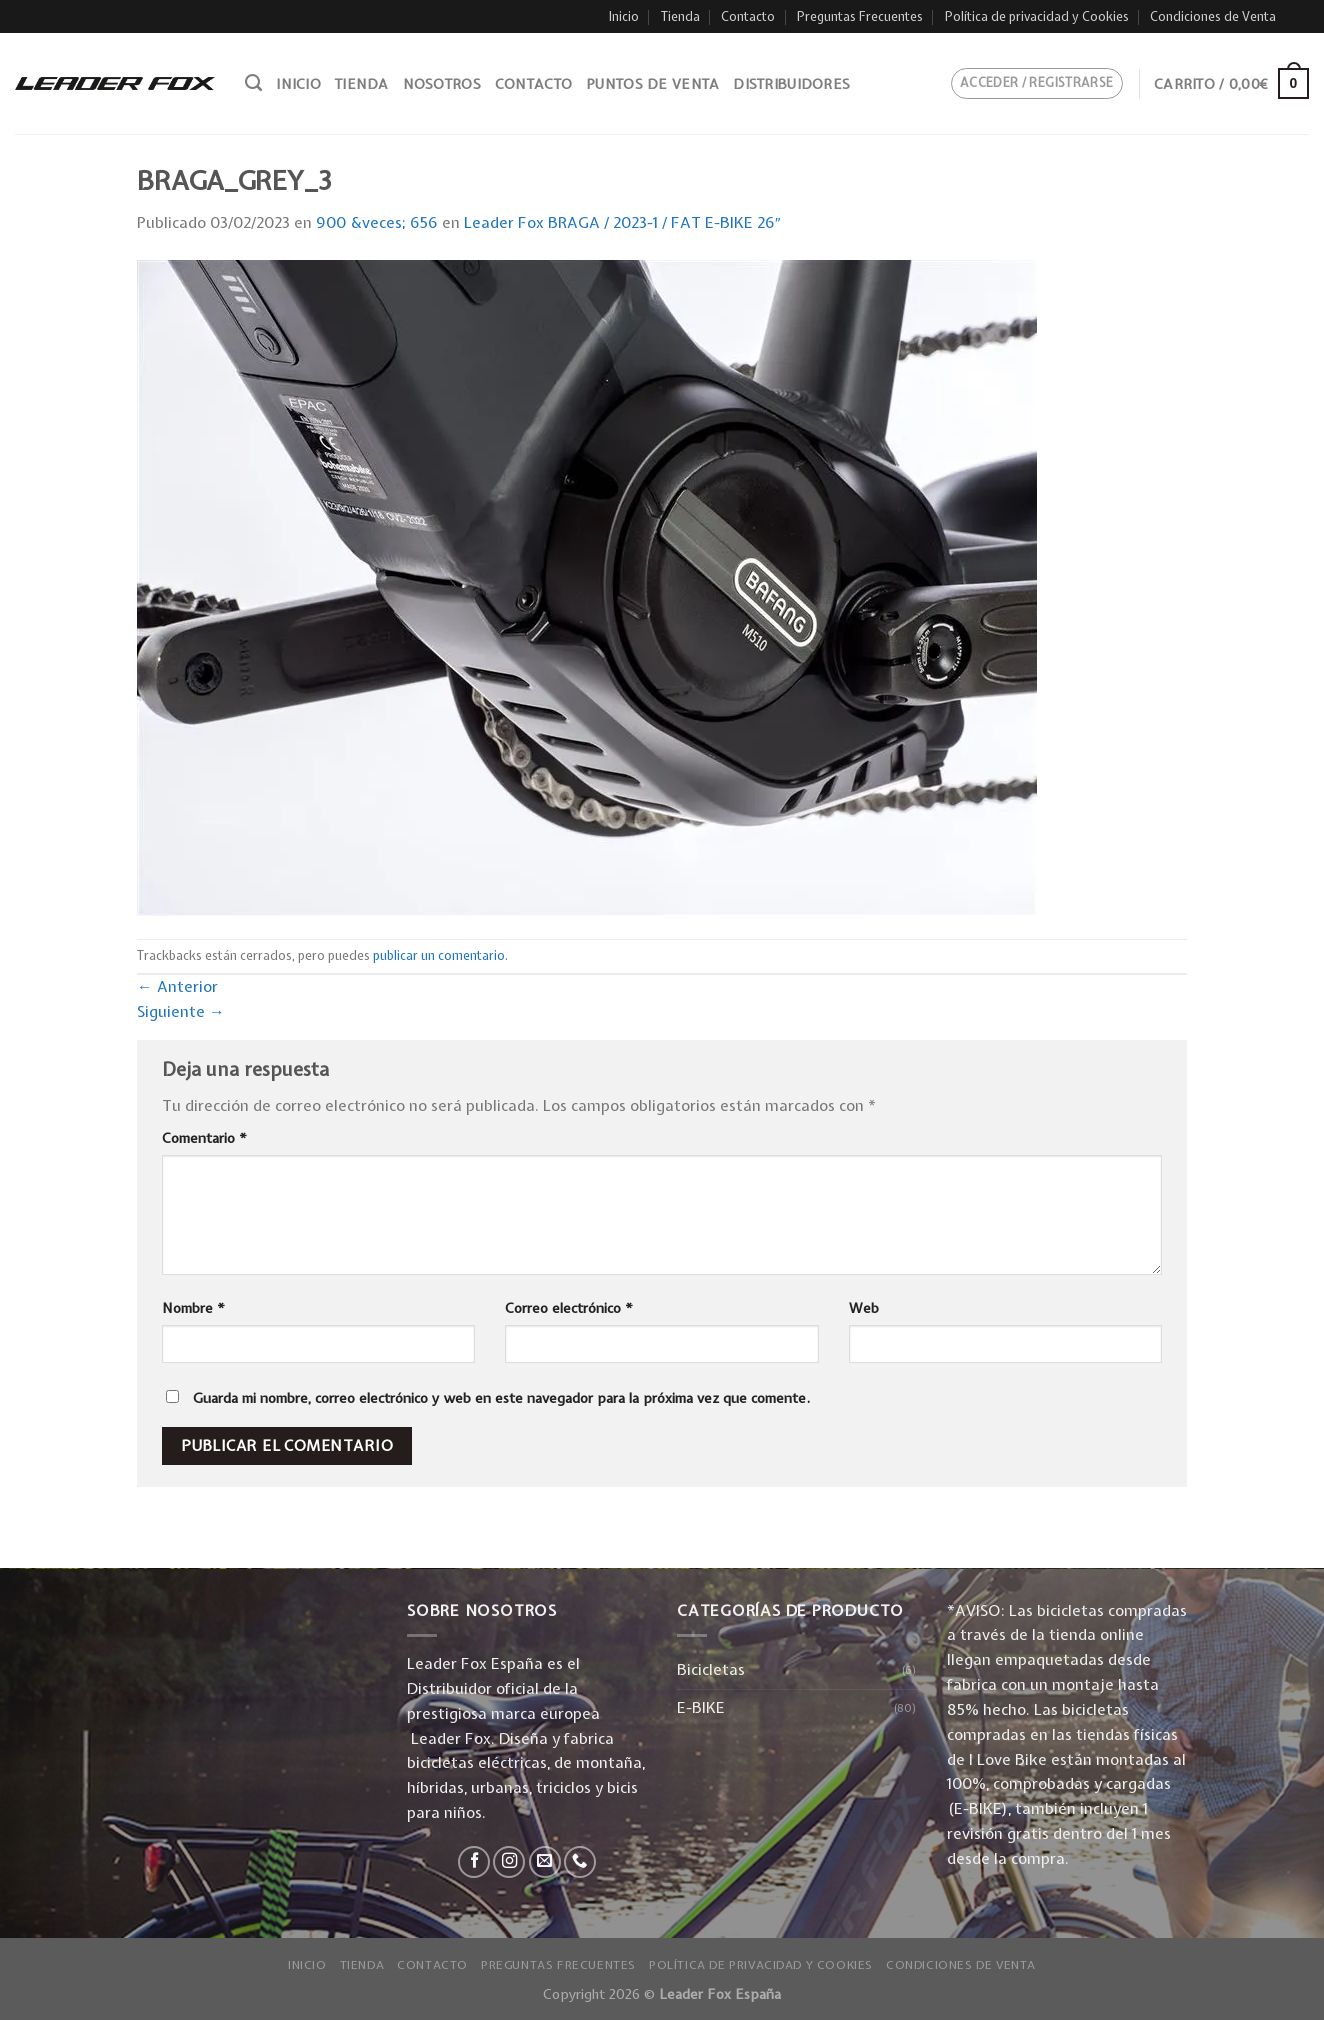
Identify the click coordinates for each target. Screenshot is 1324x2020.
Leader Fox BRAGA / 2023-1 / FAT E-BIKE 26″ (622, 222)
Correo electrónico (569, 1308)
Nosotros (442, 84)
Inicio (624, 16)
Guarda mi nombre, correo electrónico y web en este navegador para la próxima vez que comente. (501, 1398)
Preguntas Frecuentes (860, 16)
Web (864, 1308)
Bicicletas (711, 1669)
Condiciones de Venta (1213, 16)
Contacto (748, 16)
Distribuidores (791, 84)
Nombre (193, 1308)
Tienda (680, 16)
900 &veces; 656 (377, 222)
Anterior (177, 986)
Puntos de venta (652, 84)
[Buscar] (253, 83)
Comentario (204, 1138)
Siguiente (181, 1011)
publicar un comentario (439, 955)
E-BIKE (701, 1707)
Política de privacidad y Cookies (1037, 16)
